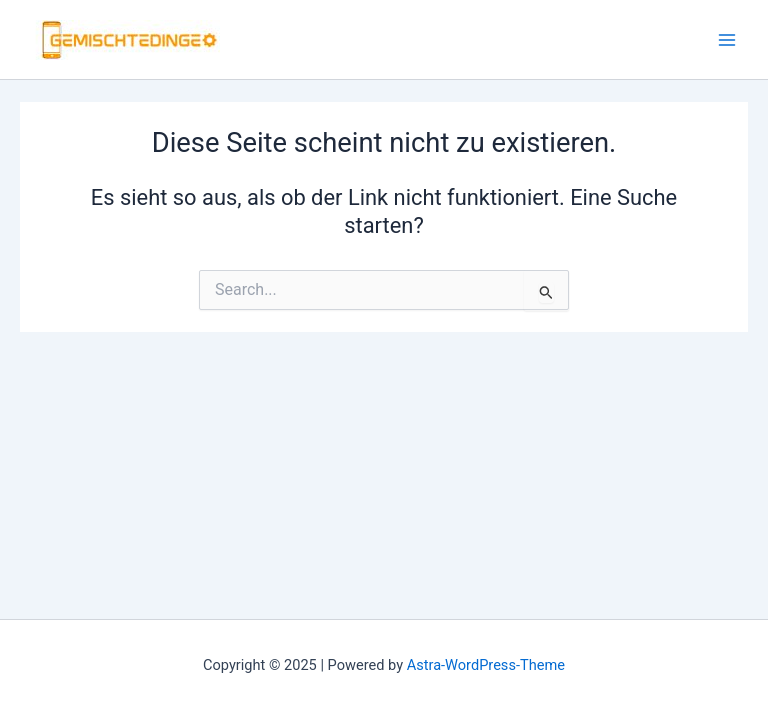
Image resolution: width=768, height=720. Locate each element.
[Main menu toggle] (727, 40)
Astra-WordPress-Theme (486, 665)
